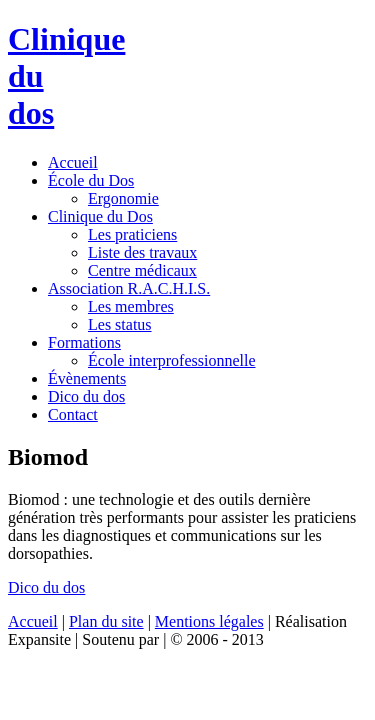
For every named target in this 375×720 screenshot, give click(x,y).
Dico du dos (86, 396)
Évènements (87, 378)
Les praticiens (132, 234)
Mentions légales (209, 621)
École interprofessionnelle (172, 360)
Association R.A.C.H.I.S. (129, 288)
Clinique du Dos (100, 216)
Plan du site (106, 621)
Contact (73, 414)
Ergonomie (123, 198)
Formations (84, 342)
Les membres (131, 306)
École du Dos (91, 180)
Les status (120, 324)
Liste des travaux (142, 252)
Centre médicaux (142, 270)
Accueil (73, 162)
